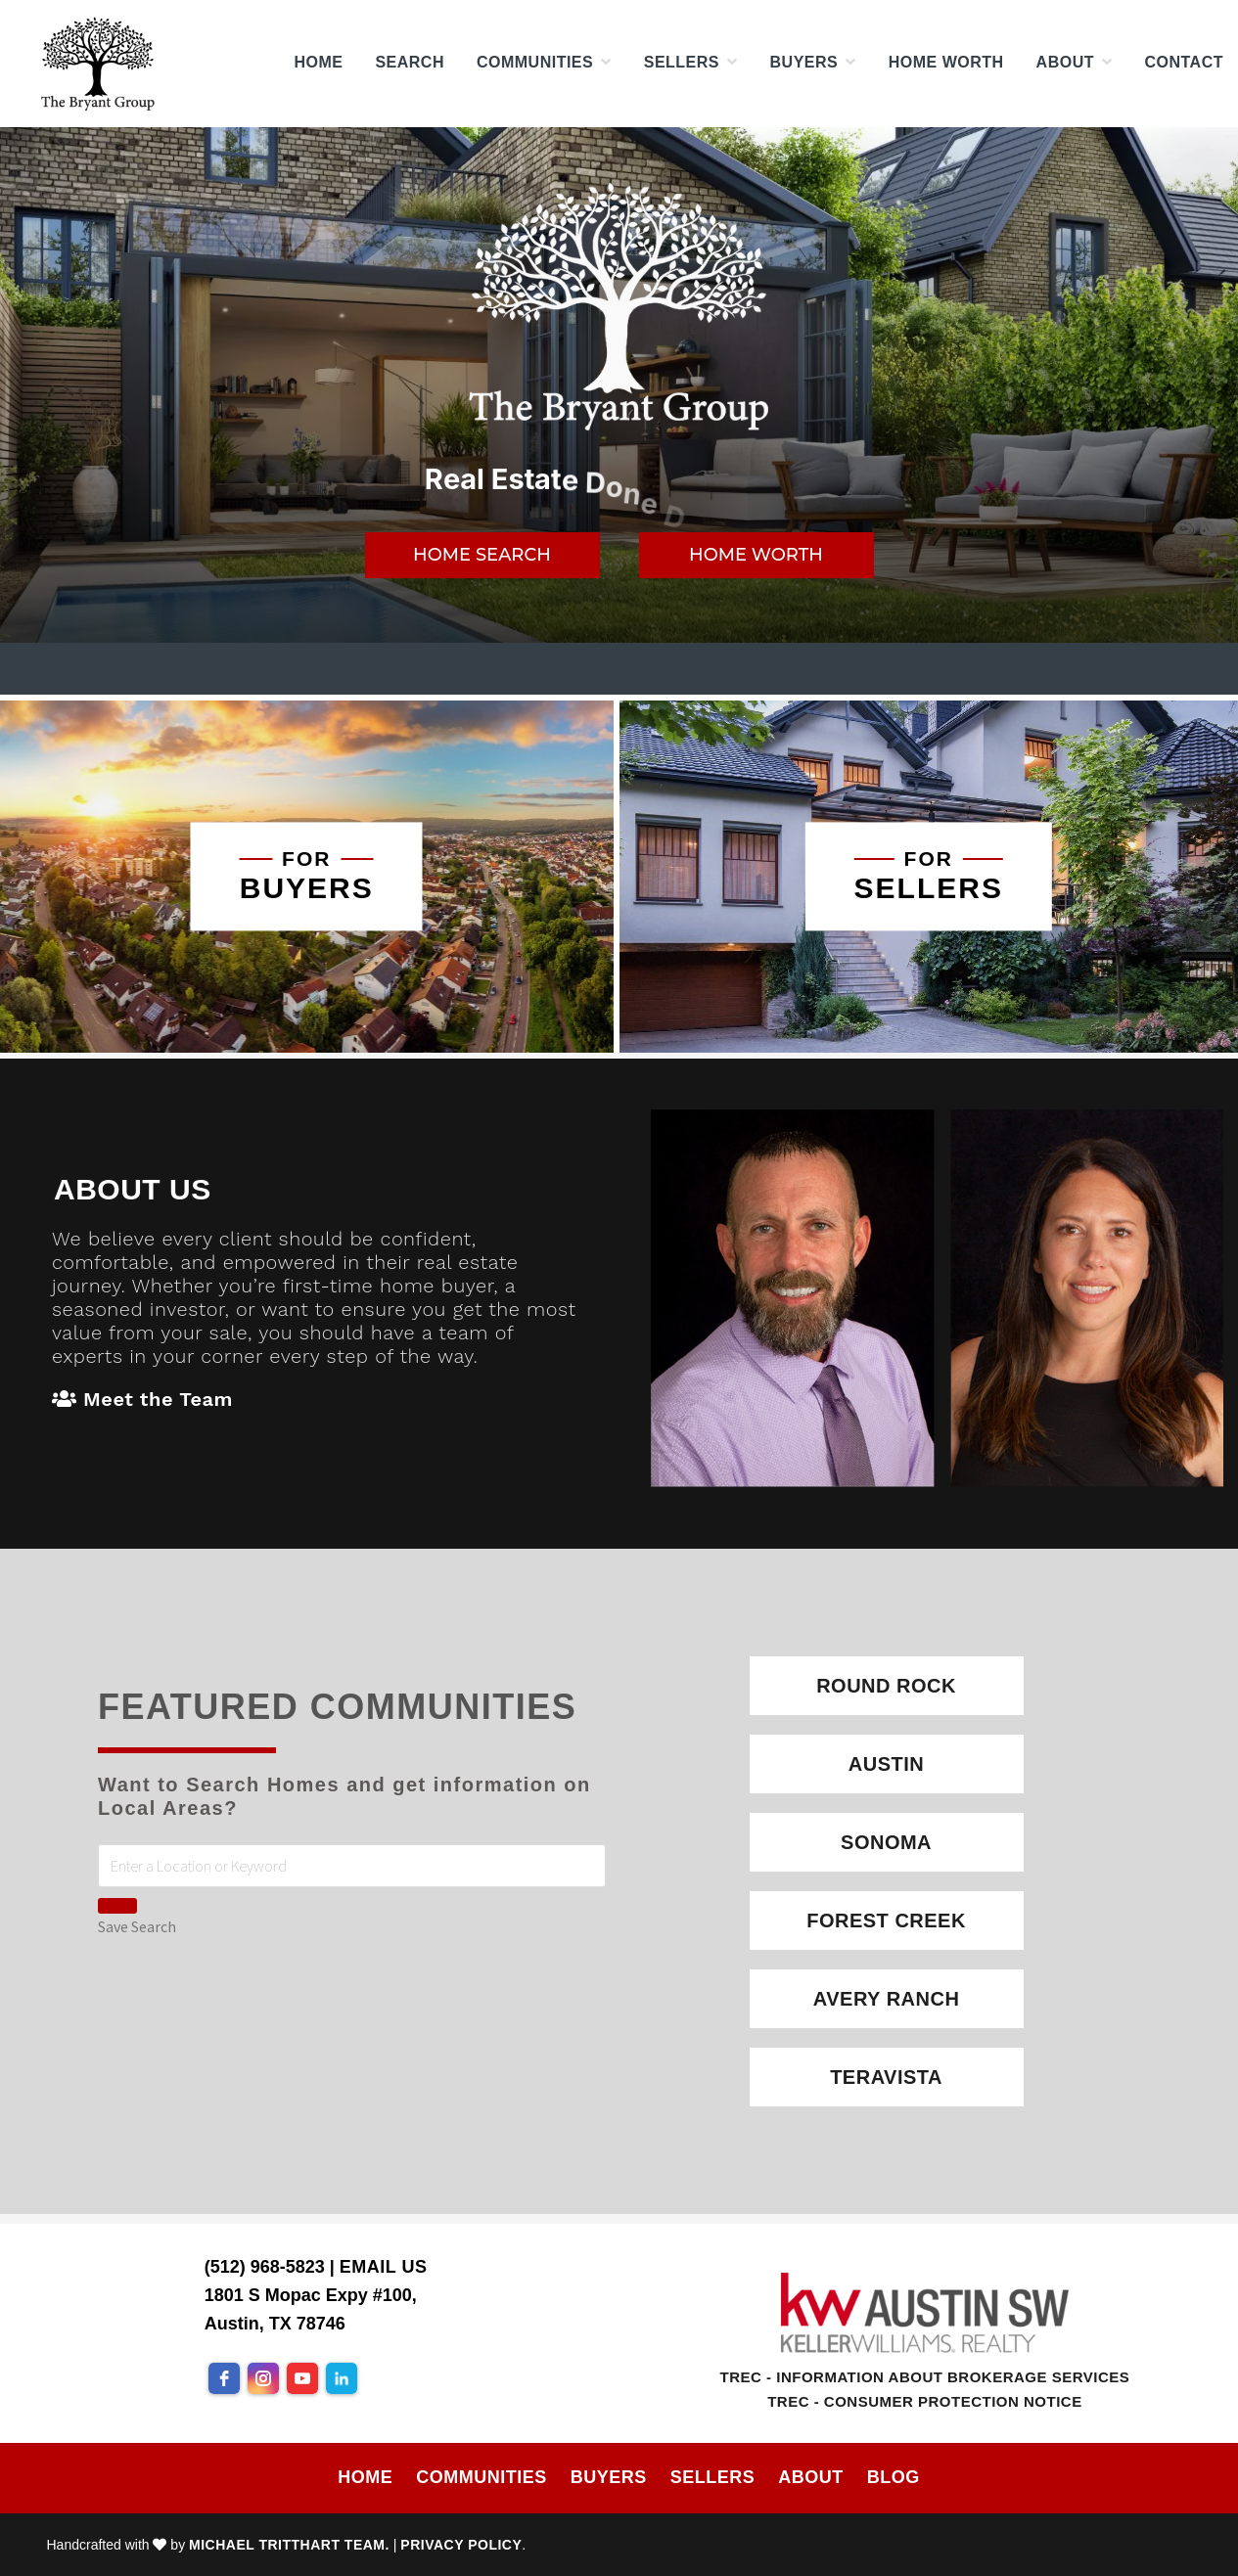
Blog (893, 2477)
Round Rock (886, 1685)
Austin (886, 1764)
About (811, 2477)
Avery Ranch (886, 1999)
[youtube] (302, 2378)
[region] (619, 385)
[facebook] (224, 2378)
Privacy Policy (461, 2545)
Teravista (886, 2077)
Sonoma (886, 1842)
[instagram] (263, 2378)
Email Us (384, 2267)
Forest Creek (886, 1920)
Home (365, 2477)
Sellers (713, 2477)
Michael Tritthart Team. (289, 2545)
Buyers (609, 2477)
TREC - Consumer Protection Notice (924, 2401)
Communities (481, 2477)
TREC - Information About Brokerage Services (925, 2377)
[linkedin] (341, 2378)
